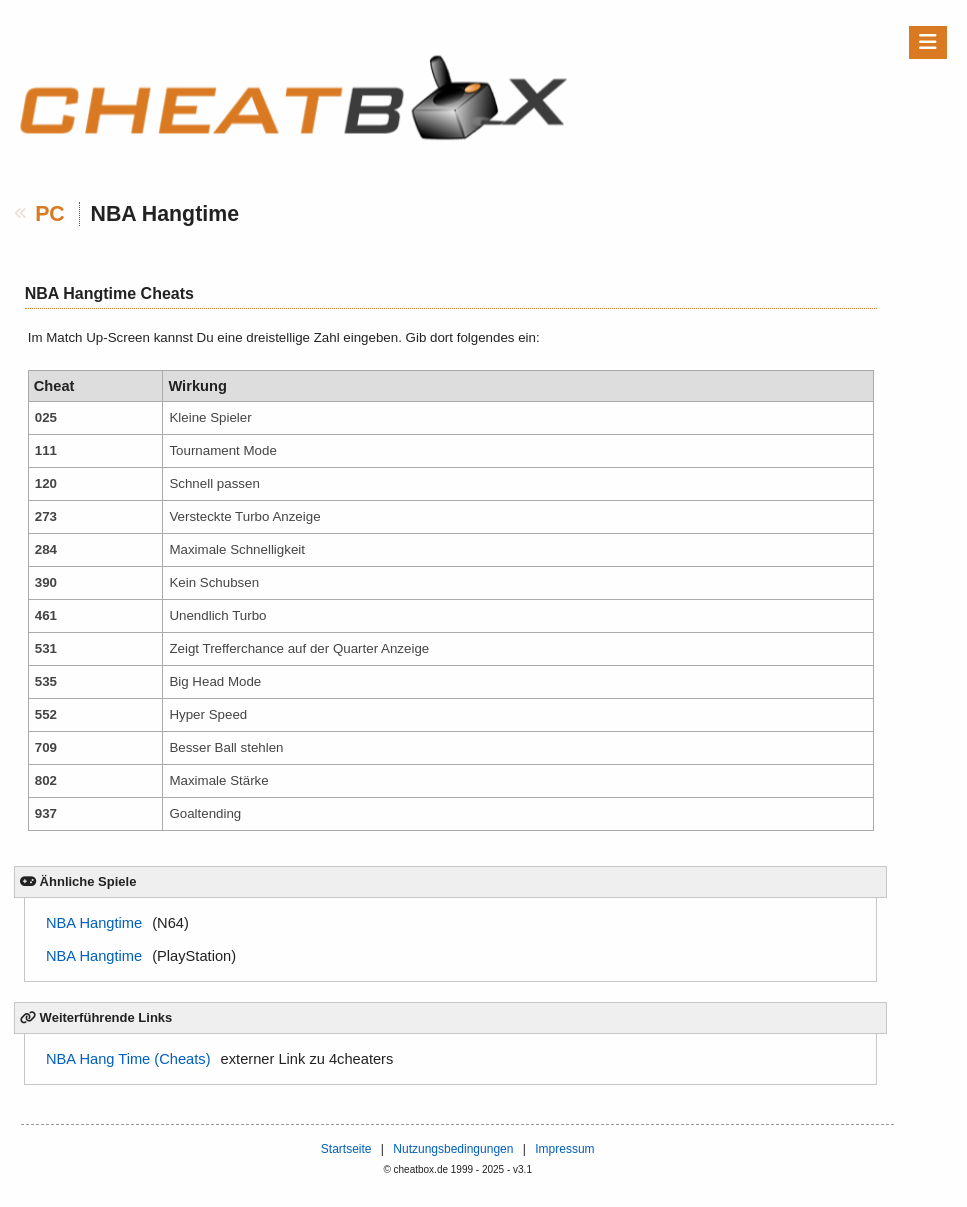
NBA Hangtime (94, 923)
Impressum (564, 1149)
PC (50, 214)
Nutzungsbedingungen (453, 1149)
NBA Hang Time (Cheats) (128, 1059)
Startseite (346, 1149)
